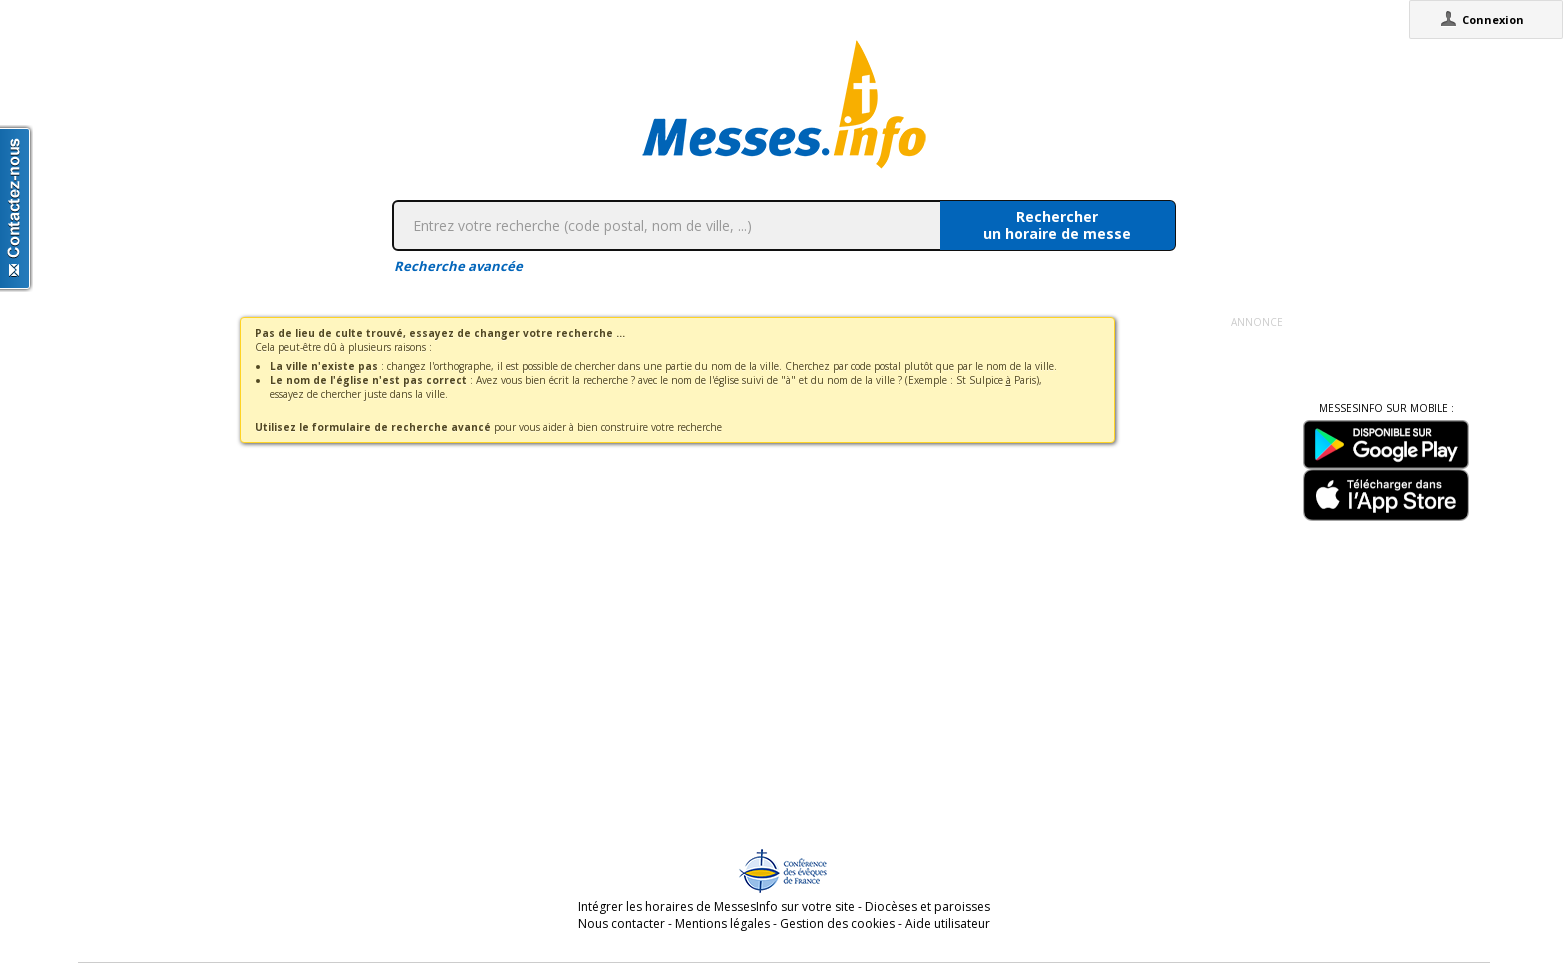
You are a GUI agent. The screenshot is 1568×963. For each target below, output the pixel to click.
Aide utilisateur (947, 923)
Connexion (1493, 19)
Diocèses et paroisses (927, 906)
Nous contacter (621, 923)
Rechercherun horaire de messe (1057, 225)
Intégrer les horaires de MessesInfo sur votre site (716, 906)
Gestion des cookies (837, 923)
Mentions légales (722, 923)
